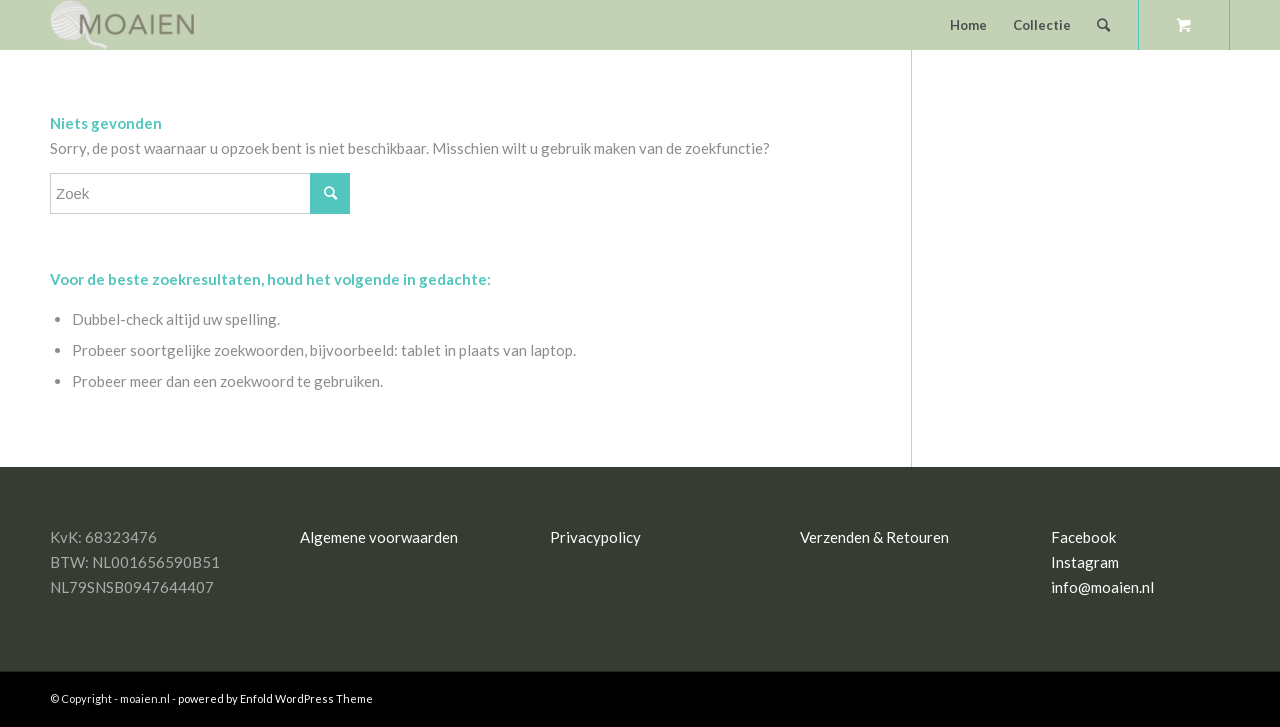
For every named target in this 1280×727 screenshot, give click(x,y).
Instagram (1085, 562)
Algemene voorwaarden (379, 537)
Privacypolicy (595, 537)
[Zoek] (1103, 25)
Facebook (1083, 537)
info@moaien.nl (1102, 587)
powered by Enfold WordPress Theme (275, 698)
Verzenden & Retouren (874, 537)
